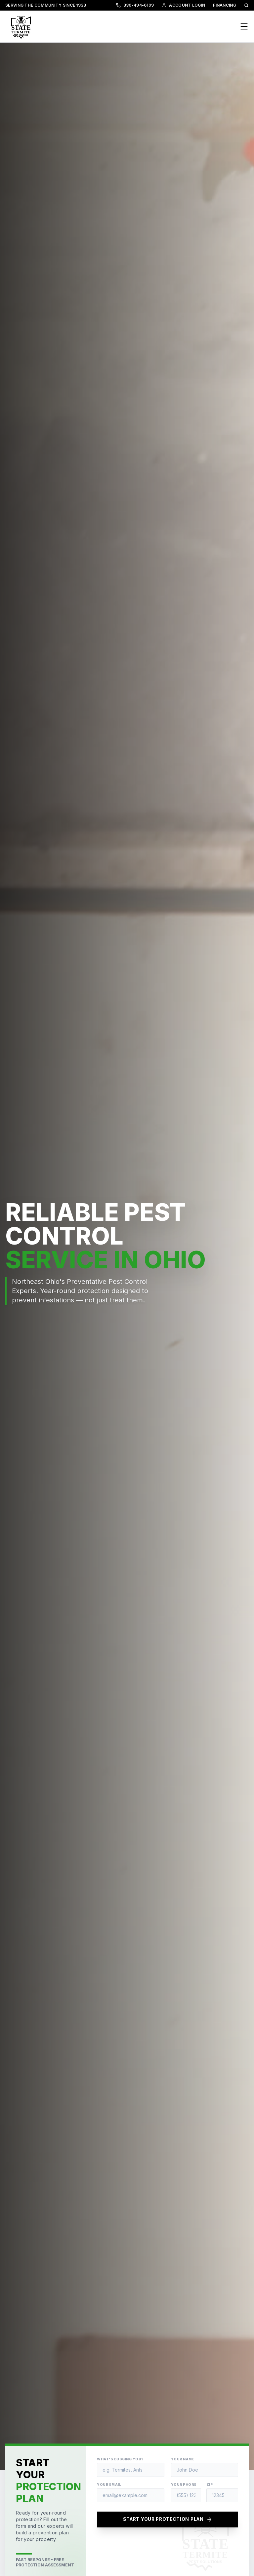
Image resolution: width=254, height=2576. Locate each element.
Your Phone (184, 2484)
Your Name (183, 2459)
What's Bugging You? (120, 2459)
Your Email (109, 2484)
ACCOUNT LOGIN (183, 5)
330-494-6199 (135, 5)
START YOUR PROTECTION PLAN (167, 2519)
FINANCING (224, 5)
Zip (209, 2484)
